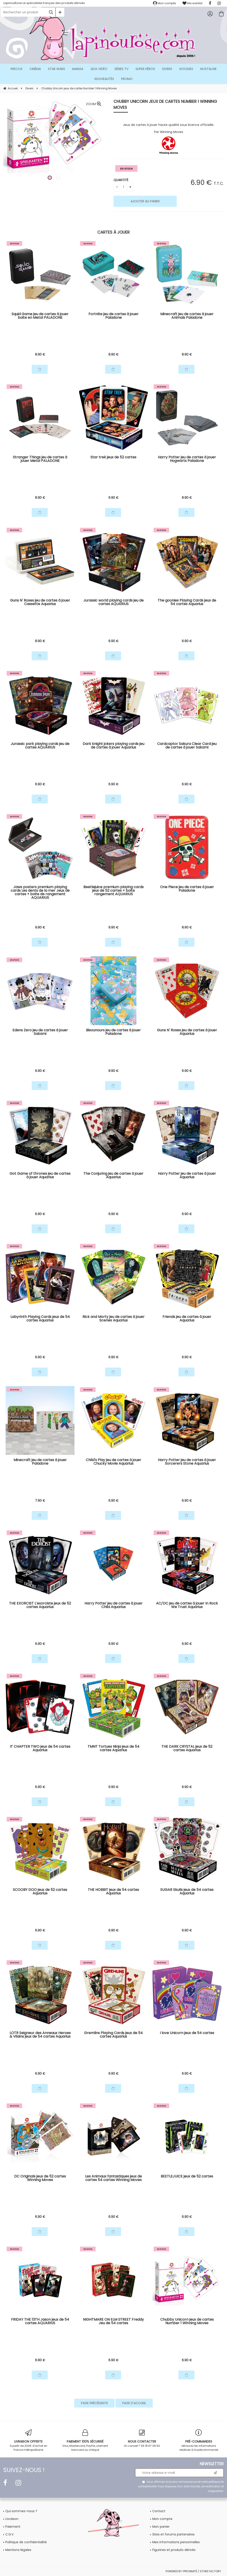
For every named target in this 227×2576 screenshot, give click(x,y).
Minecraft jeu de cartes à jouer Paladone (40, 1462)
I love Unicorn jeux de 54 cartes (187, 2033)
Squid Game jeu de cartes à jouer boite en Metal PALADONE (40, 316)
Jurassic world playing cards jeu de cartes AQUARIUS (113, 602)
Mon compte (164, 3)
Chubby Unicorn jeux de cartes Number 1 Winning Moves (165, 104)
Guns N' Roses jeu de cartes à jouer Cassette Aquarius (40, 602)
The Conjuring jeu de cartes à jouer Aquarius (113, 1176)
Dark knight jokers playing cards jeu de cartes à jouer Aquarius (113, 746)
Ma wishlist (192, 3)
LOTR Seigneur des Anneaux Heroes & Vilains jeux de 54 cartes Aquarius (40, 2035)
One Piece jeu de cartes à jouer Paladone (187, 889)
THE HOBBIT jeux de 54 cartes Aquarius (113, 1892)
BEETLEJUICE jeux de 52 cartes (187, 2177)
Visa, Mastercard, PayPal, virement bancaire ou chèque (85, 2440)
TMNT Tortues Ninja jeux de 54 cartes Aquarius (113, 1749)
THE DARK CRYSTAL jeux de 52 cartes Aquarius (186, 1749)
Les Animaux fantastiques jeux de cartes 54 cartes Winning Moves (113, 2178)
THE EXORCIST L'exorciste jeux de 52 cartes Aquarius (40, 1605)
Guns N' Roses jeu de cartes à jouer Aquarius (187, 1032)
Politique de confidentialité (26, 2542)
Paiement (12, 2526)
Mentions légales (18, 2550)
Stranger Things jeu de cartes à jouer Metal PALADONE (40, 459)
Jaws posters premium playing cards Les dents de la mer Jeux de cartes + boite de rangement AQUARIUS (40, 892)
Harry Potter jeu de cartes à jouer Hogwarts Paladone (187, 459)
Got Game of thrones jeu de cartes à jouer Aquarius (40, 1176)
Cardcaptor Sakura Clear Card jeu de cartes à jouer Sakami (187, 746)
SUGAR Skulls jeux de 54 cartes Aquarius (186, 1892)
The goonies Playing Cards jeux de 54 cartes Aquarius (187, 602)
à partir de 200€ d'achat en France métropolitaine (28, 2440)
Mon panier (161, 2526)
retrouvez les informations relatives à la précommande (198, 2440)
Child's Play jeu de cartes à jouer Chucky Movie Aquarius (113, 1462)
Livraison (11, 2519)
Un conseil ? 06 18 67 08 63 (142, 2438)
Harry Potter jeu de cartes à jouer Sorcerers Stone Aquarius (187, 1462)
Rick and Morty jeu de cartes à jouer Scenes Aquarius (113, 1319)
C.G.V (9, 2534)
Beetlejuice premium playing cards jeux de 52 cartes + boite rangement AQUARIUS (113, 891)
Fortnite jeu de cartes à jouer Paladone (113, 316)
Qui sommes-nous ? (21, 2511)
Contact (158, 2511)
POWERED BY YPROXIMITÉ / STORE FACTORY (193, 2571)
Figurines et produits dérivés (174, 2550)
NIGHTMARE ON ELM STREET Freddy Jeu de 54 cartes (113, 2322)
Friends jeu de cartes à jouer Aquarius (186, 1319)
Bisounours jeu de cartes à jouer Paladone (113, 1032)
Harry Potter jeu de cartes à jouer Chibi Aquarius (113, 1605)
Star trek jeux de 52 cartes (113, 457)
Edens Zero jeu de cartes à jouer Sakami (40, 1032)
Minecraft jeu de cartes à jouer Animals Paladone (186, 316)
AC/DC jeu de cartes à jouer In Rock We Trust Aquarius (187, 1605)
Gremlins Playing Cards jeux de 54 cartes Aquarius (113, 2035)
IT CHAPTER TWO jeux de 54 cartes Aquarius (40, 1749)
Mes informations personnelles (176, 2542)
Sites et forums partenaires (173, 2534)
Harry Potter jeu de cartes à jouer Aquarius (187, 1176)
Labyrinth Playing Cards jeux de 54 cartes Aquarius (40, 1319)
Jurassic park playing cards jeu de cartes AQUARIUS (40, 746)
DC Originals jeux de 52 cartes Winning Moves (40, 2178)
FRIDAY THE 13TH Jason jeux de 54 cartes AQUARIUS (40, 2322)
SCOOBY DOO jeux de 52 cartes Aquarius (40, 1892)
